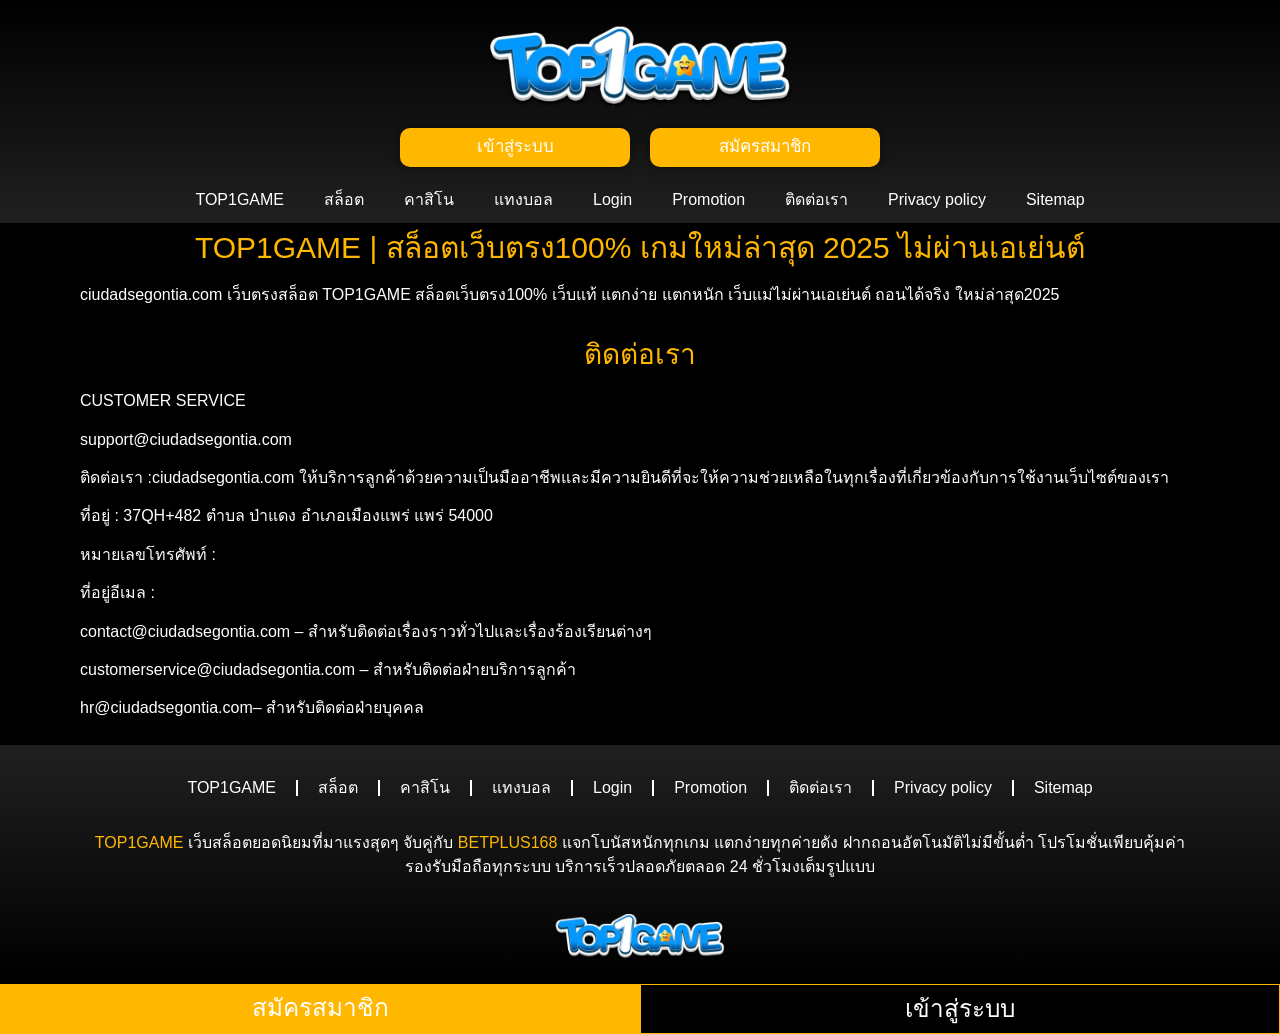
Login (612, 202)
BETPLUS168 (508, 845)
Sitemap (1055, 202)
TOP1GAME (239, 202)
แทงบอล (523, 202)
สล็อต (344, 202)
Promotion (708, 202)
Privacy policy (937, 202)
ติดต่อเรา (816, 202)
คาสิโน (429, 202)
